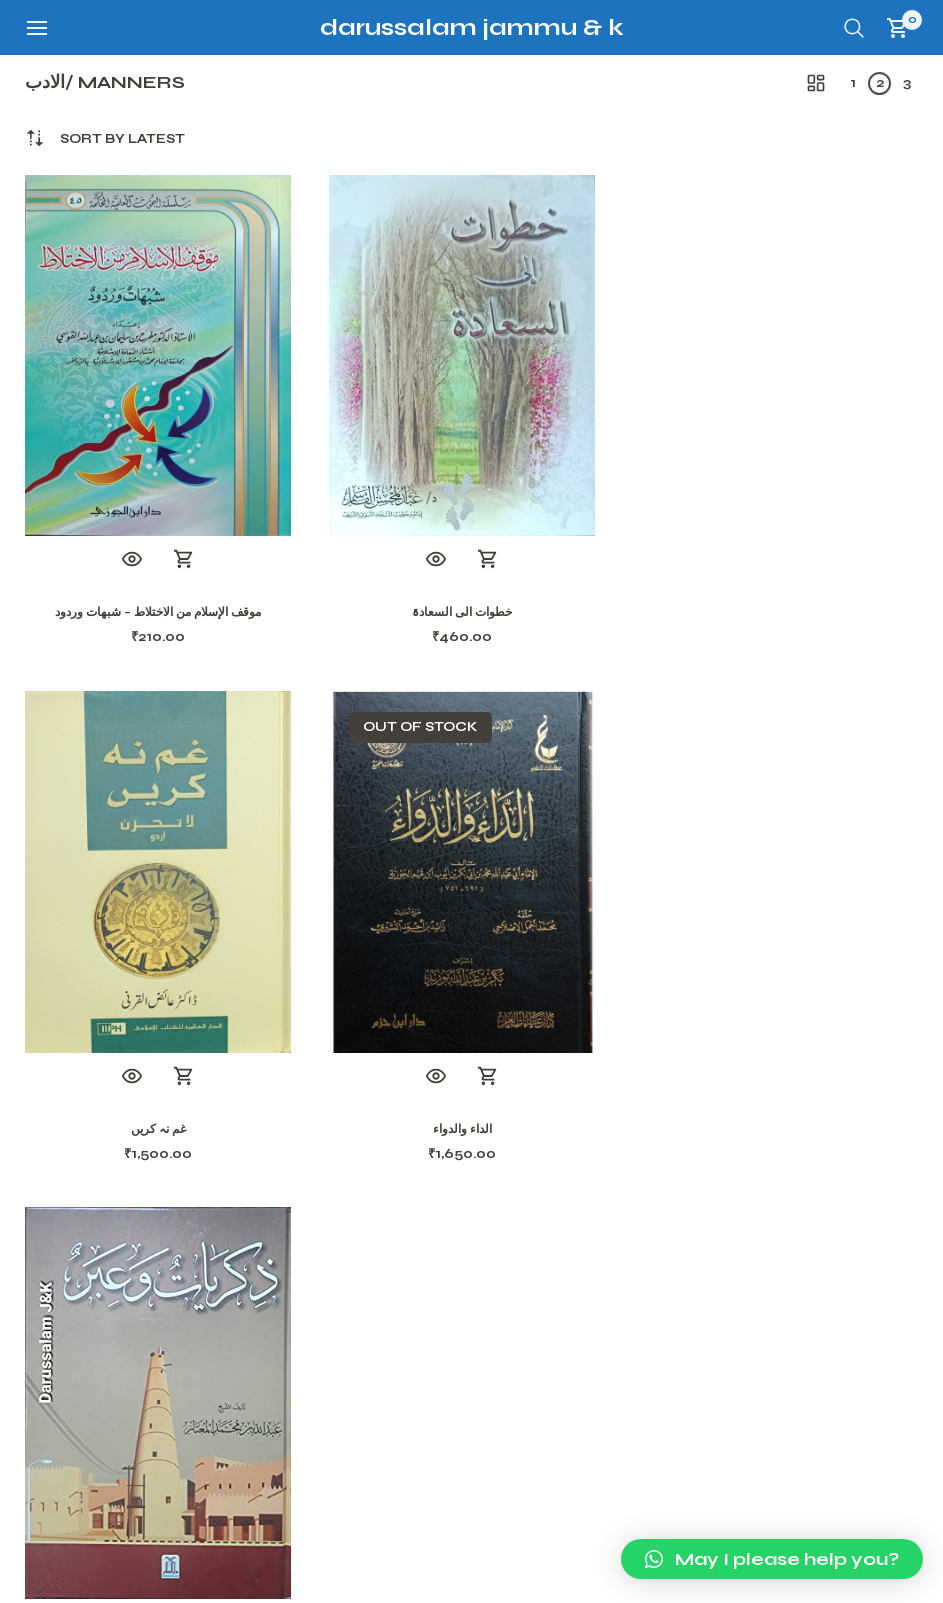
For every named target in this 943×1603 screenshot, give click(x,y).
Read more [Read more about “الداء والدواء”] (184, 1077)
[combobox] (122, 139)
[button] (772, 1559)
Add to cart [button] (184, 560)
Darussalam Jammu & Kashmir (516, 27)
